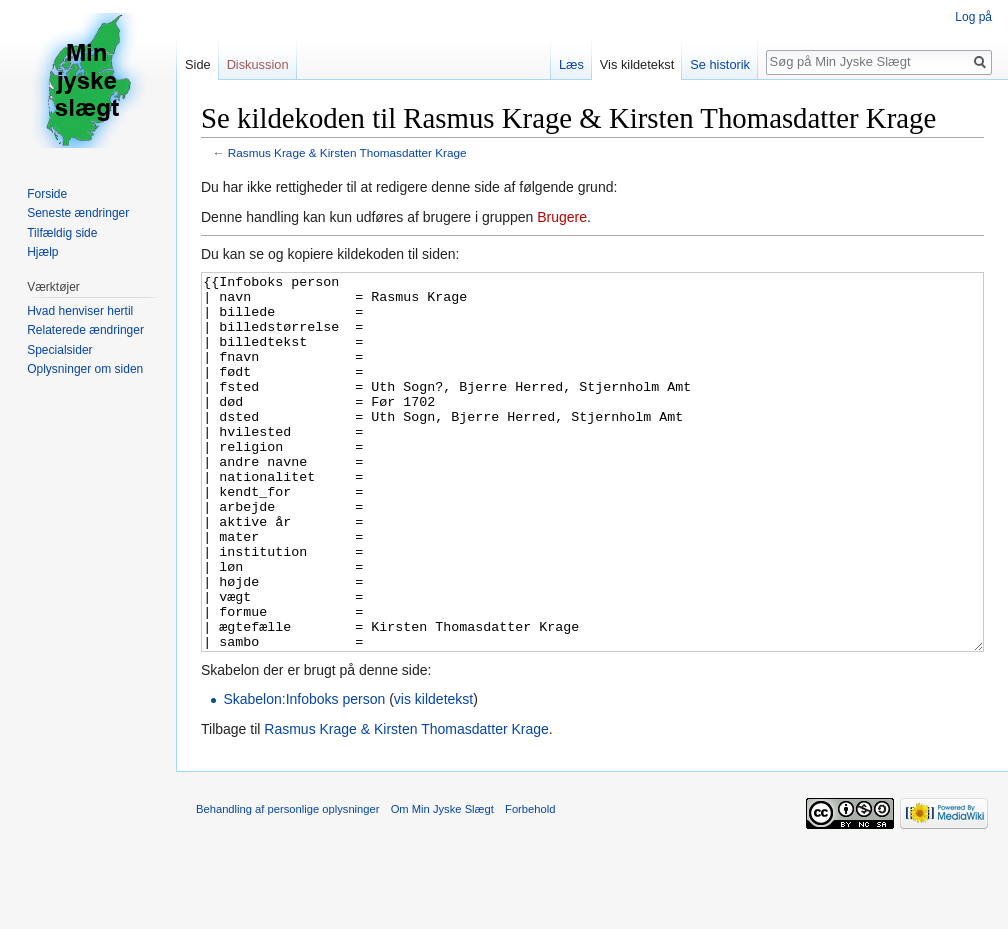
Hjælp (42, 252)
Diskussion (258, 64)
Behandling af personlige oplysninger (287, 884)
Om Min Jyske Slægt (442, 884)
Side (198, 64)
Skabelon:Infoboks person (304, 774)
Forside (47, 194)
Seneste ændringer (78, 213)
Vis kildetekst (637, 64)
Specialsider (59, 350)
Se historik (720, 64)
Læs (571, 64)
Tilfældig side (62, 233)
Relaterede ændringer (85, 330)
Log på (973, 17)
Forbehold (530, 884)
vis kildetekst (433, 774)
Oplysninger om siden (85, 369)
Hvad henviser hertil (80, 311)
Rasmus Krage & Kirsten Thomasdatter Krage (347, 152)
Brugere (562, 217)
